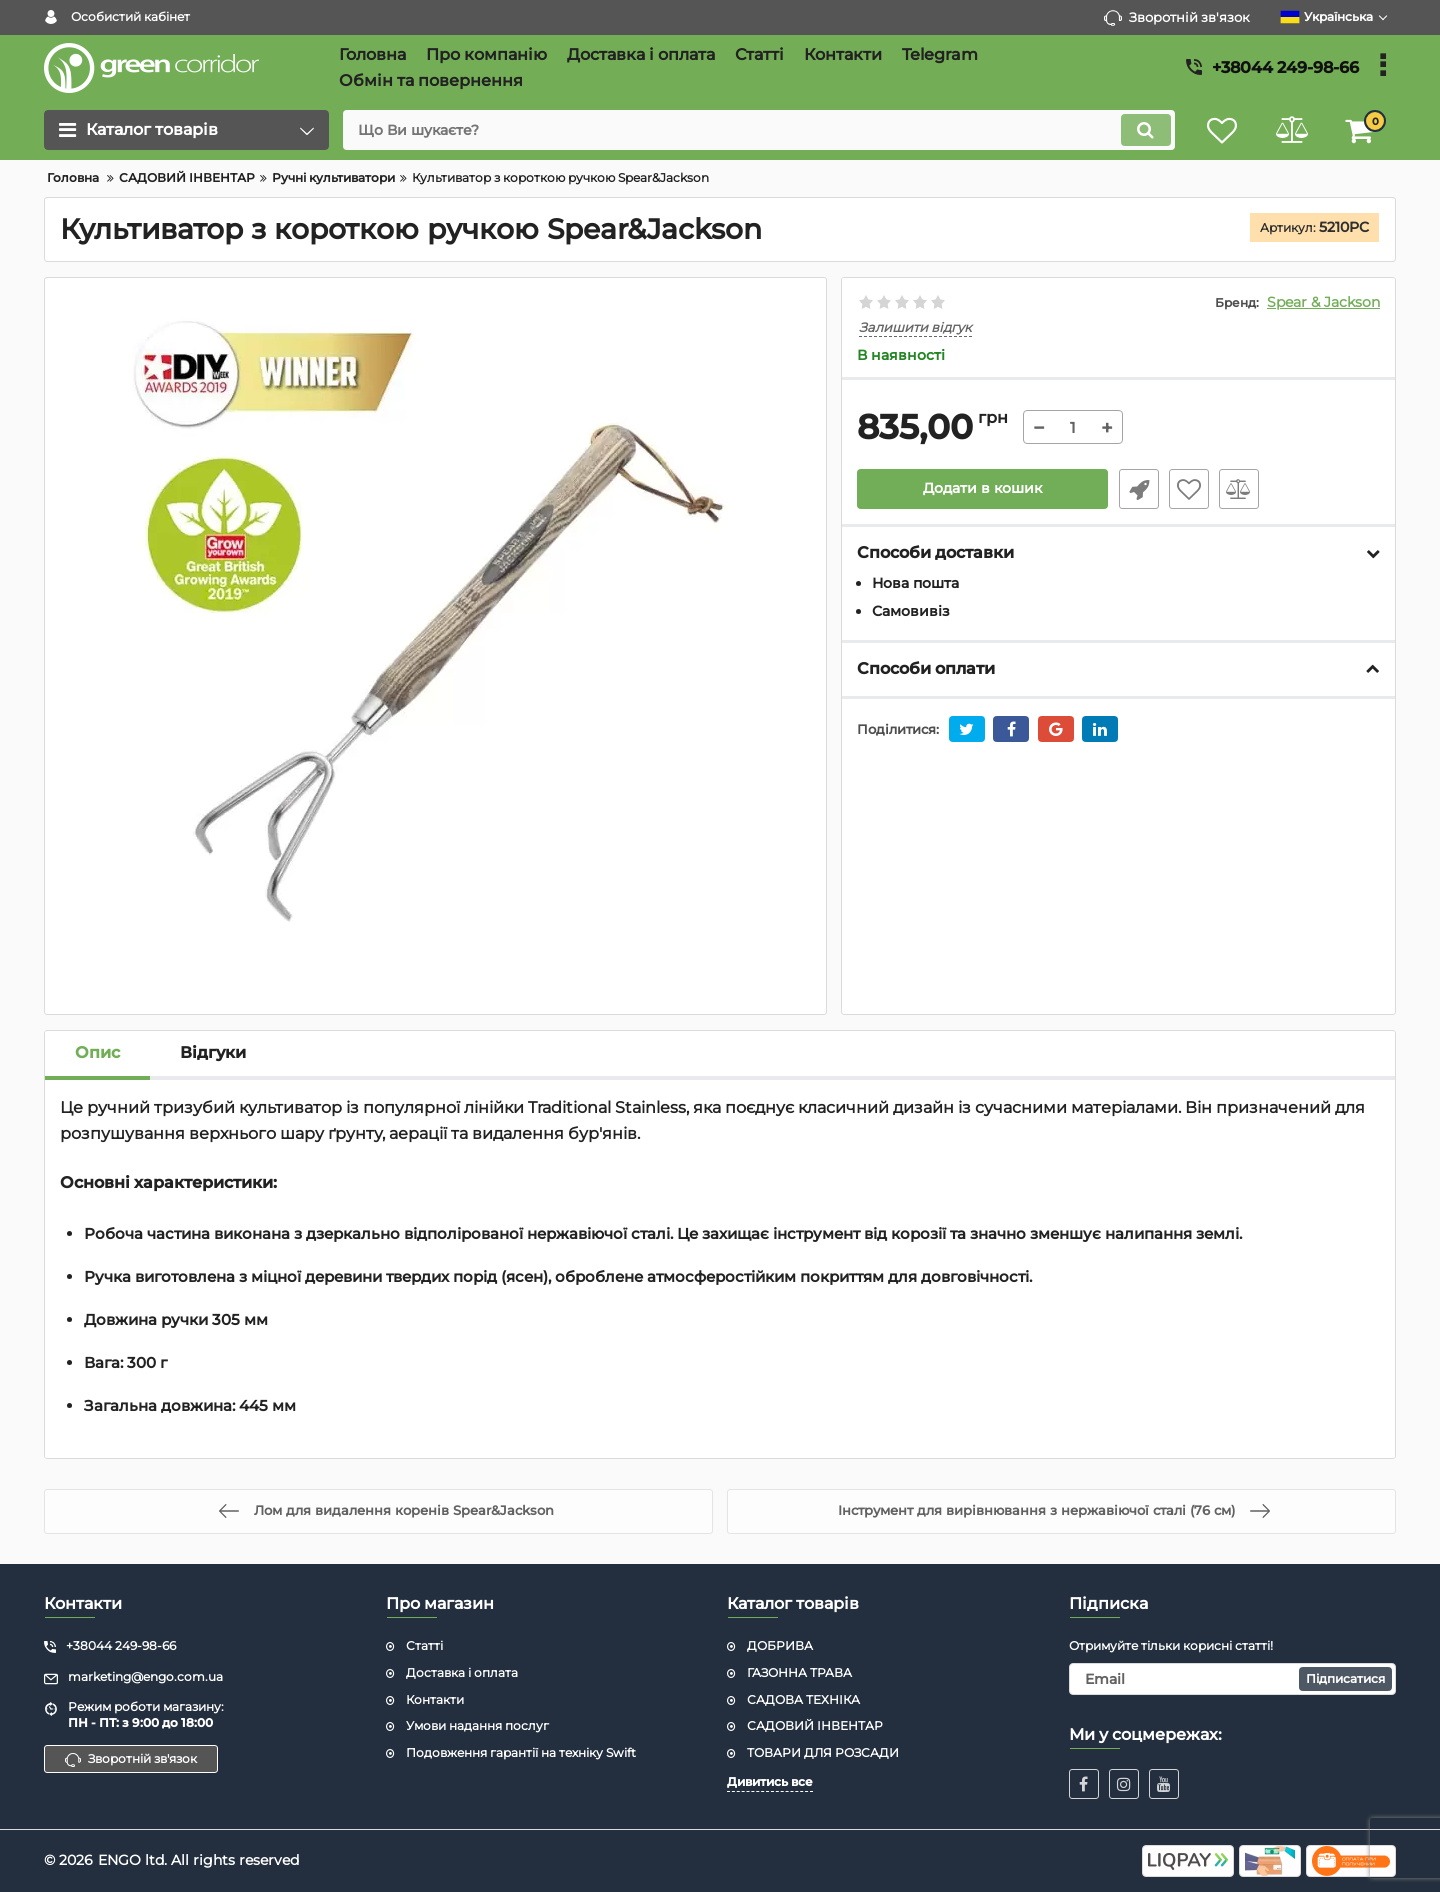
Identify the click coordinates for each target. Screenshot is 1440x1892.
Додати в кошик (982, 489)
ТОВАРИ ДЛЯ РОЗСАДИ (823, 1752)
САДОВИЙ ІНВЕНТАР (815, 1725)
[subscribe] (1233, 1679)
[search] (757, 130)
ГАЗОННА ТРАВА (799, 1672)
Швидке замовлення (1138, 489)
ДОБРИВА (780, 1645)
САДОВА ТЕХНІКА (803, 1699)
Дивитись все (770, 1781)
